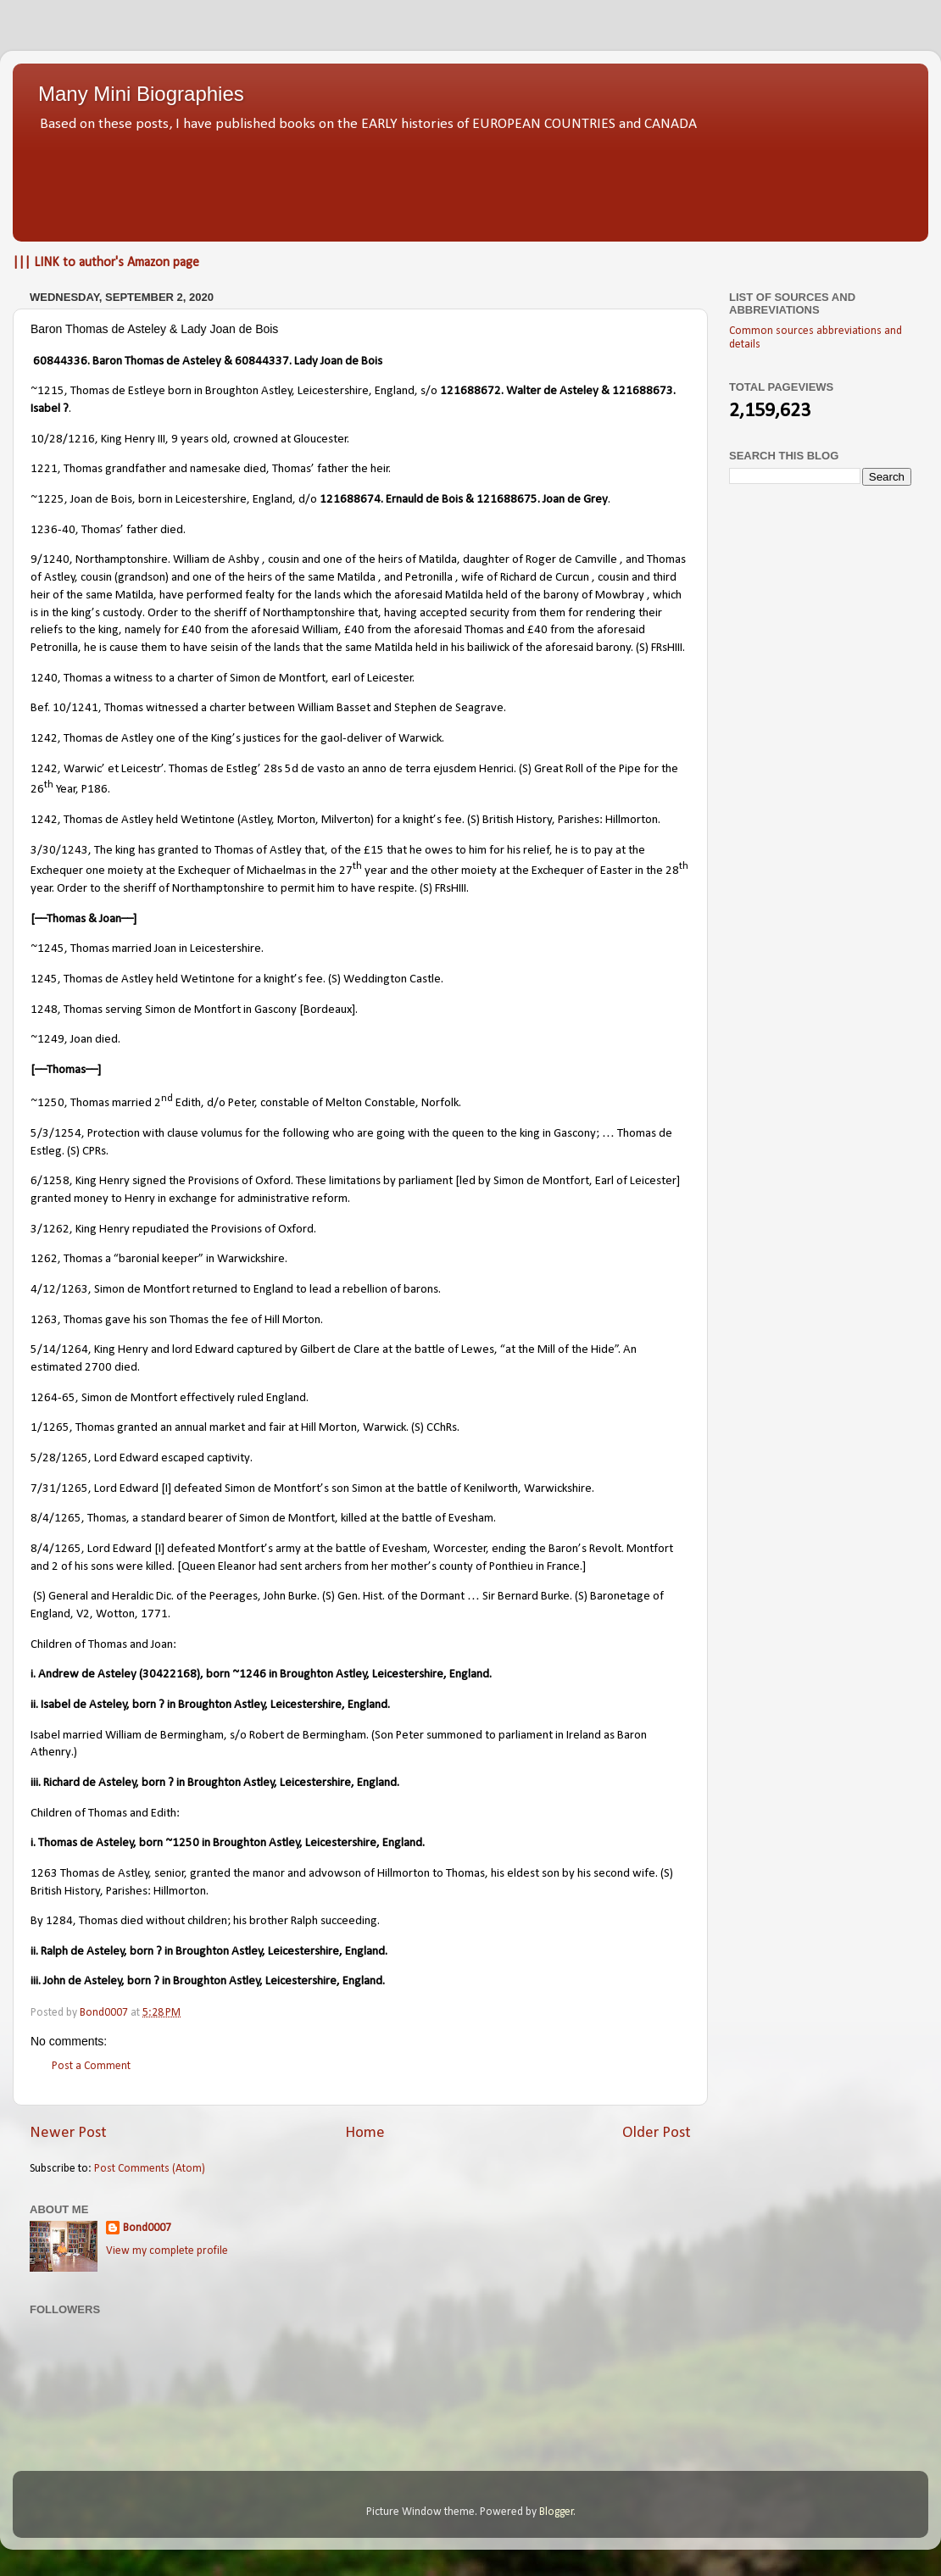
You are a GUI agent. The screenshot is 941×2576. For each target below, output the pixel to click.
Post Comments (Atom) (149, 2168)
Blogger (556, 2512)
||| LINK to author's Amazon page (106, 263)
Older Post (656, 2133)
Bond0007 (147, 2228)
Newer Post (68, 2133)
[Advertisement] (470, 182)
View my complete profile (167, 2250)
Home (365, 2133)
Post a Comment (91, 2066)
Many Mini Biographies (141, 93)
